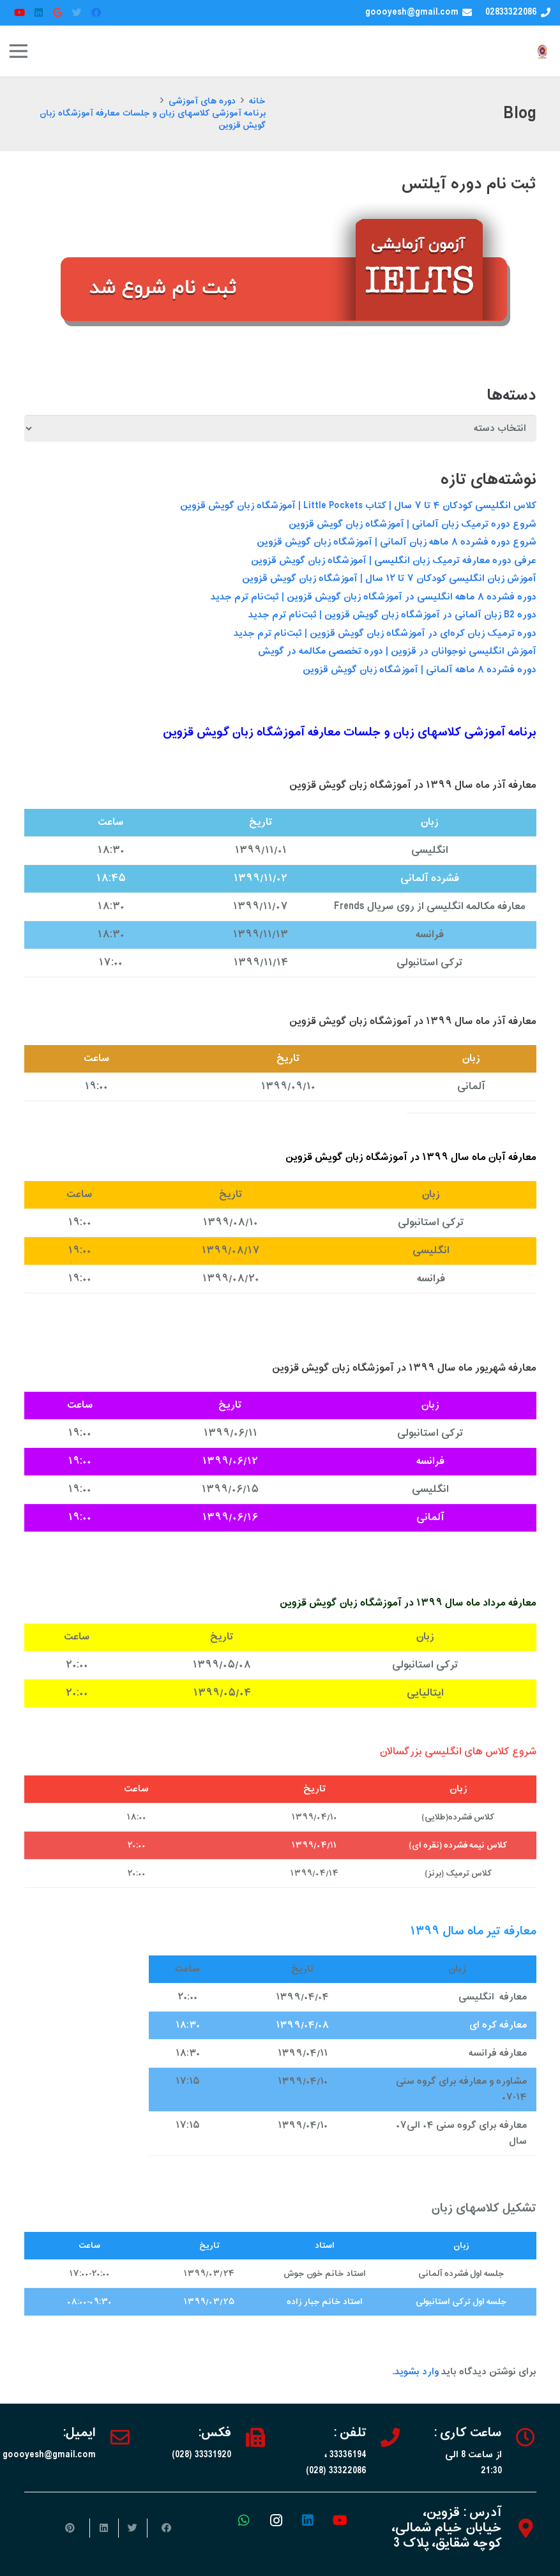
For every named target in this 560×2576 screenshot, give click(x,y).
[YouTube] (19, 12)
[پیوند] (542, 51)
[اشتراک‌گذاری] (161, 2528)
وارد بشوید (417, 2372)
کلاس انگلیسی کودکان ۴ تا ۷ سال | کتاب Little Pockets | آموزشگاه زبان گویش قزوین (358, 506)
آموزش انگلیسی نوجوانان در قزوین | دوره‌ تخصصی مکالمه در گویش (397, 651)
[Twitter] (76, 12)
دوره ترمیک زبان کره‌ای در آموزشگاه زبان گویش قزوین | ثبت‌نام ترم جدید (385, 633)
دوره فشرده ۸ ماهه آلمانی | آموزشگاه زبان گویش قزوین (419, 670)
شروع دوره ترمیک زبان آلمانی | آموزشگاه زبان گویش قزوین (412, 524)
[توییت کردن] (132, 2528)
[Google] (57, 12)
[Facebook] (95, 12)
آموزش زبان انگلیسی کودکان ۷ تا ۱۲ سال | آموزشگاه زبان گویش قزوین (389, 578)
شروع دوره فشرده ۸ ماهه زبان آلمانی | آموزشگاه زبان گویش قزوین (396, 542)
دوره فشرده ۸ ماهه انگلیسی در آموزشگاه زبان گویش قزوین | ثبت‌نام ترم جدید (373, 597)
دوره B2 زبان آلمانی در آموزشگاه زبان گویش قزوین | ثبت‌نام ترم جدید (392, 615)
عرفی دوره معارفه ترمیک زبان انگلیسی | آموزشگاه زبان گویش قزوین (393, 561)
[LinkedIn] (38, 12)
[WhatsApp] (244, 2520)
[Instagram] (276, 2520)
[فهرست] (18, 51)
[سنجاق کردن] (75, 2528)
